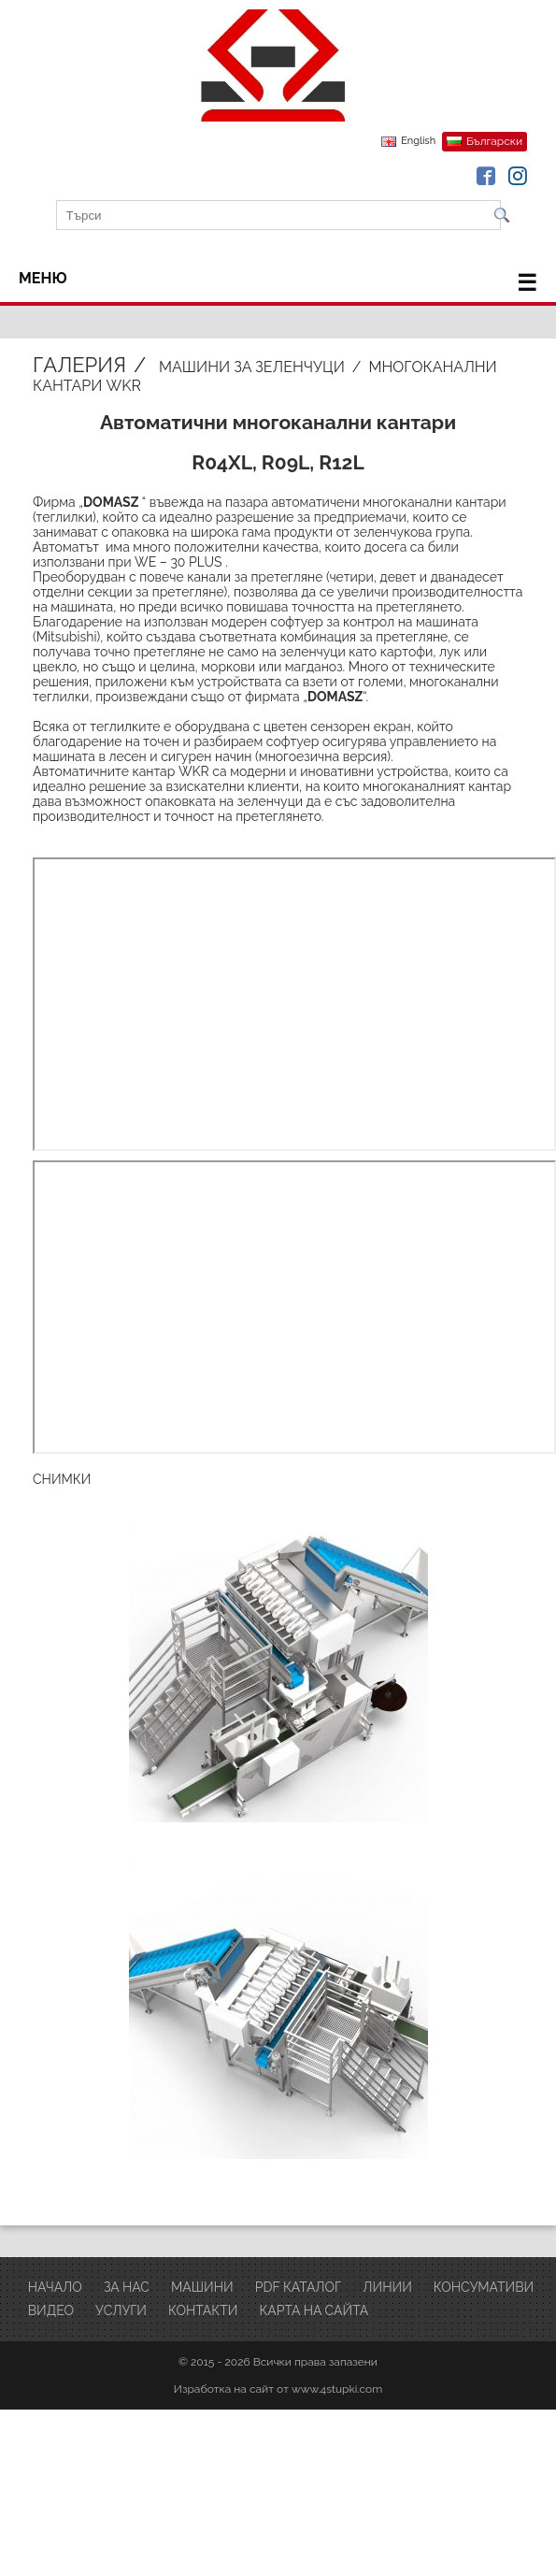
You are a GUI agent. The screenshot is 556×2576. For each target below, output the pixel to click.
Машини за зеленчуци (252, 367)
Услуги (121, 2310)
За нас (127, 2287)
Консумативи (484, 2287)
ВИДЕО (51, 2310)
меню (278, 282)
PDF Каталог (298, 2287)
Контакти (202, 2310)
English (418, 141)
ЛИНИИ (387, 2287)
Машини (202, 2287)
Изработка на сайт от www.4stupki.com (278, 2389)
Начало (55, 2287)
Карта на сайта (313, 2310)
